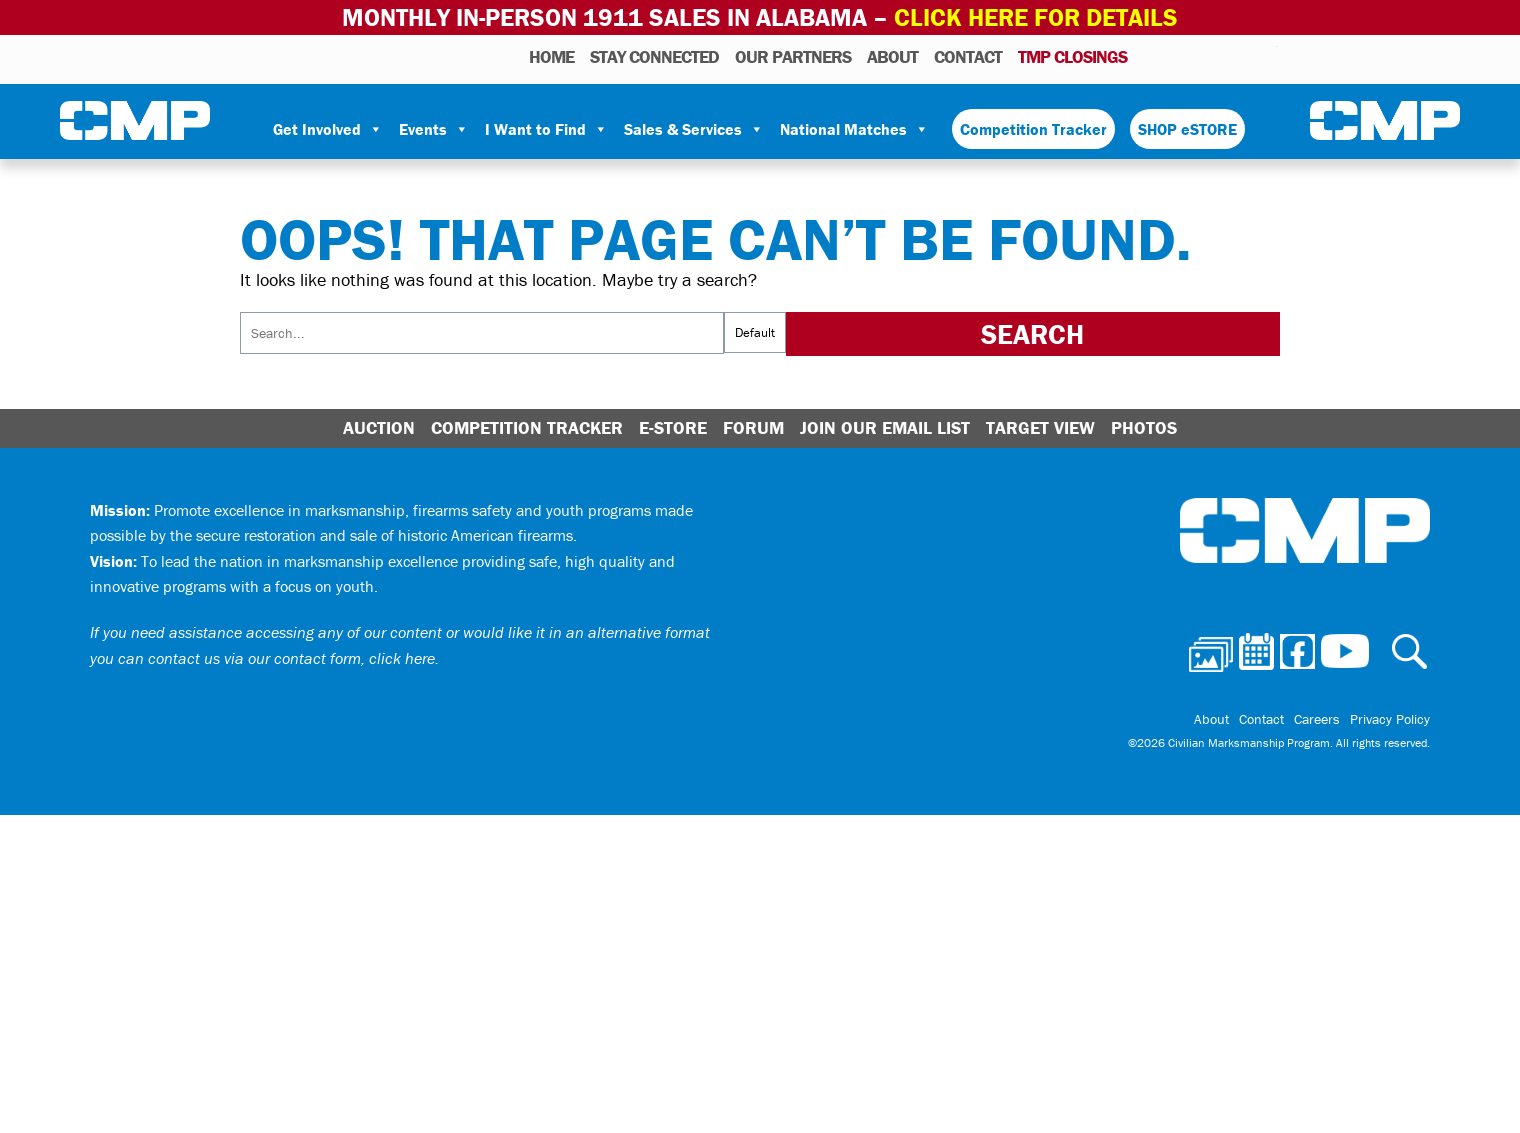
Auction (379, 427)
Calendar (1181, 56)
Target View (1040, 427)
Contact (968, 56)
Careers (1317, 719)
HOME (551, 56)
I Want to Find (546, 129)
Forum (753, 427)
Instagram (1236, 56)
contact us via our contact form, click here (291, 658)
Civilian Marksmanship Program (135, 121)
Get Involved (328, 129)
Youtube (1264, 56)
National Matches (854, 129)
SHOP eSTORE (1187, 129)
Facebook (1210, 56)
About (892, 56)
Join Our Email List (885, 427)
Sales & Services (694, 129)
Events (434, 129)
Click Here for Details (1036, 17)
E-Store (673, 427)
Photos (1150, 56)
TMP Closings (1072, 56)
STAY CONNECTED (654, 56)
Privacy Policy (1390, 719)
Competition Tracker (1033, 129)
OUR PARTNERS (793, 56)
